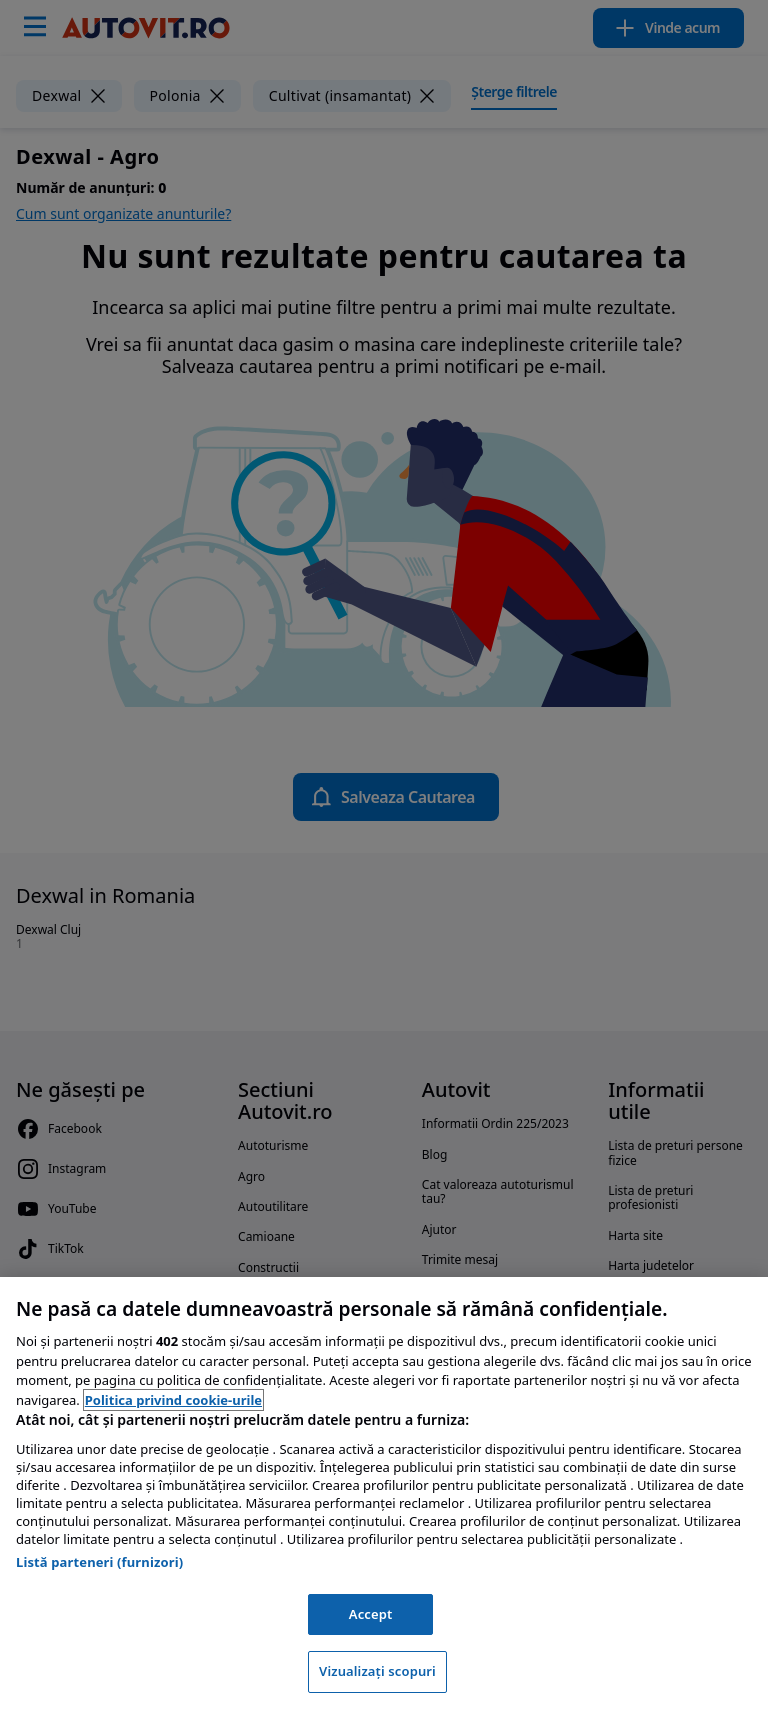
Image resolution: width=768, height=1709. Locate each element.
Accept (371, 1614)
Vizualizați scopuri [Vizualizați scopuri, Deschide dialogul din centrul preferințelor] (377, 1671)
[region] (384, 1493)
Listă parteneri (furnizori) (99, 1562)
